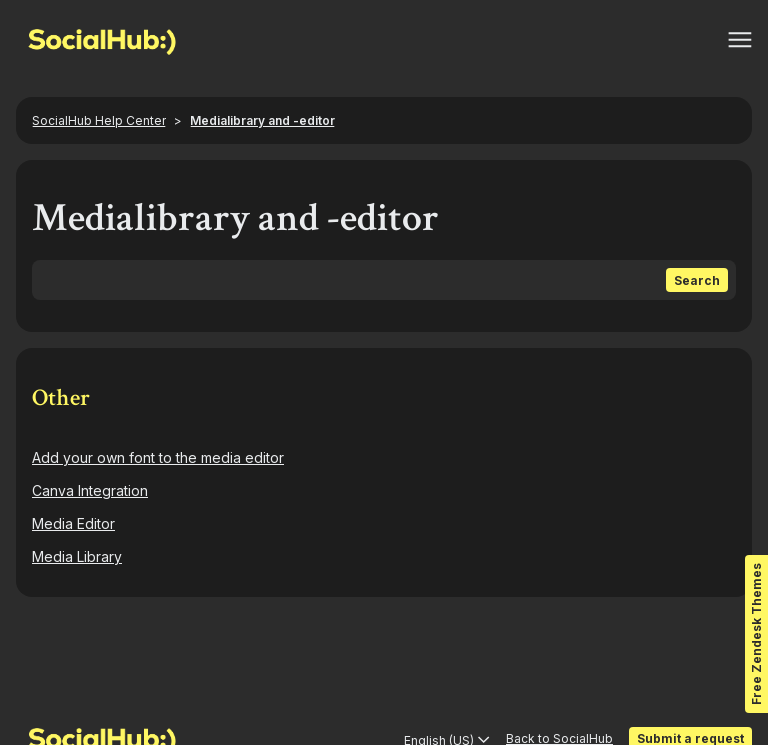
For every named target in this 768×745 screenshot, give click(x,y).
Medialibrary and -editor (262, 120)
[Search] (384, 280)
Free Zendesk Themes (756, 634)
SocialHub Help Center (99, 120)
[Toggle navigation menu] (740, 40)
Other (61, 397)
